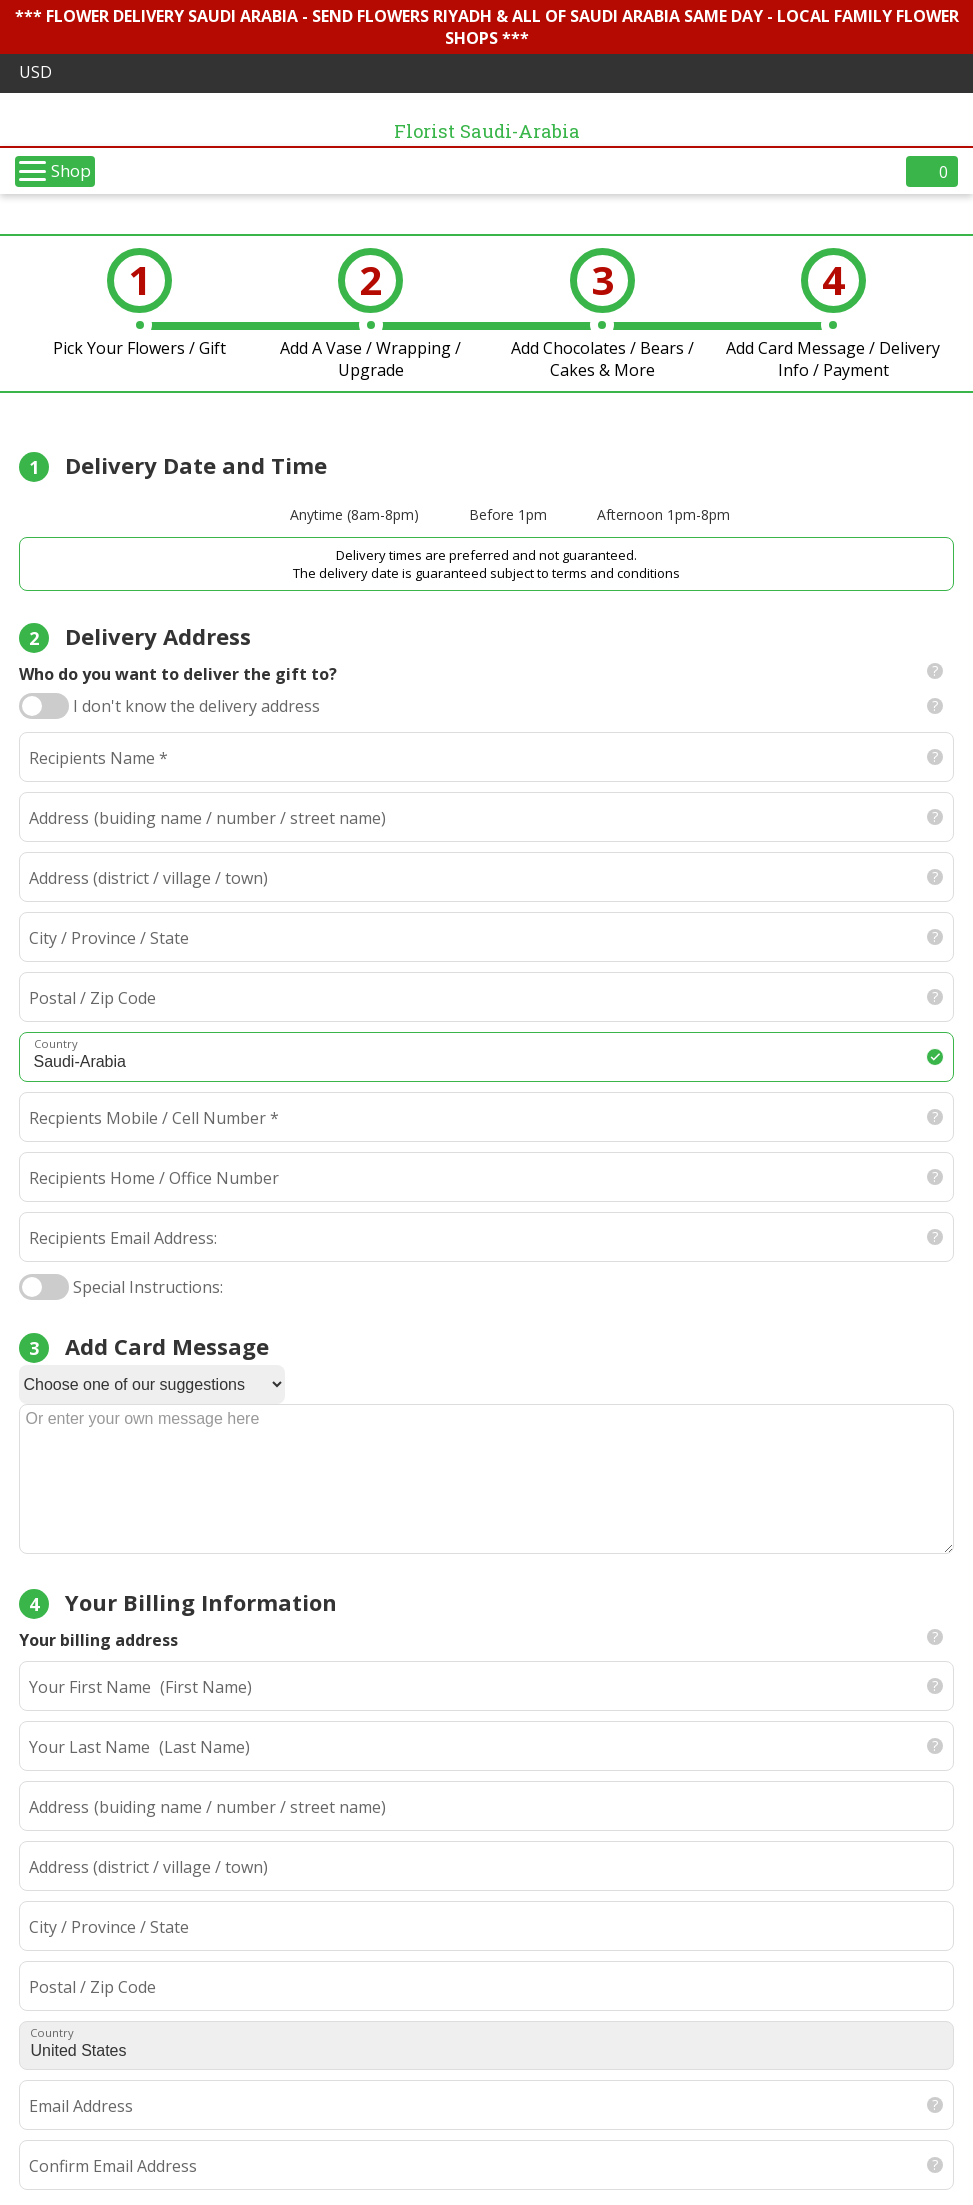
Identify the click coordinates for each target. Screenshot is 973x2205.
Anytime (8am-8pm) (354, 514)
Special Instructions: (148, 1287)
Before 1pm (508, 514)
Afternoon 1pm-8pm (663, 514)
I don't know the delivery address (196, 706)
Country (52, 2032)
